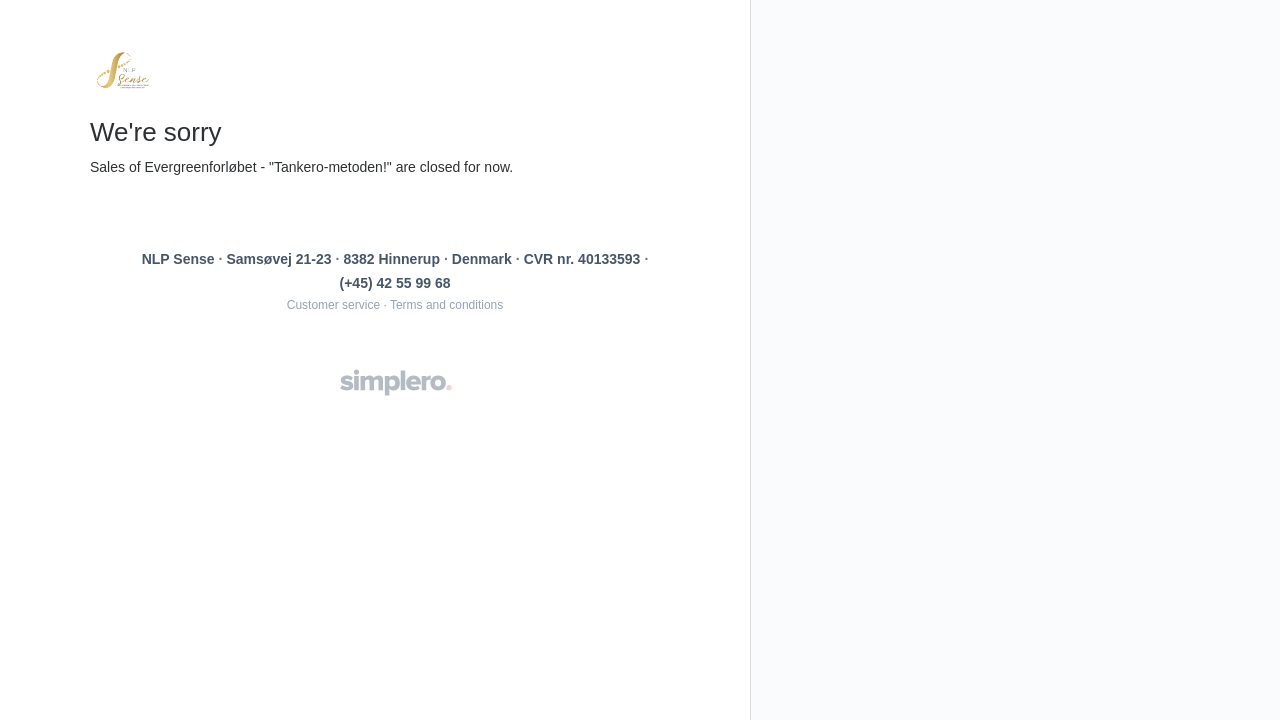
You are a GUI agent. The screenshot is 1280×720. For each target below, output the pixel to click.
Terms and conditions (446, 305)
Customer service (333, 305)
